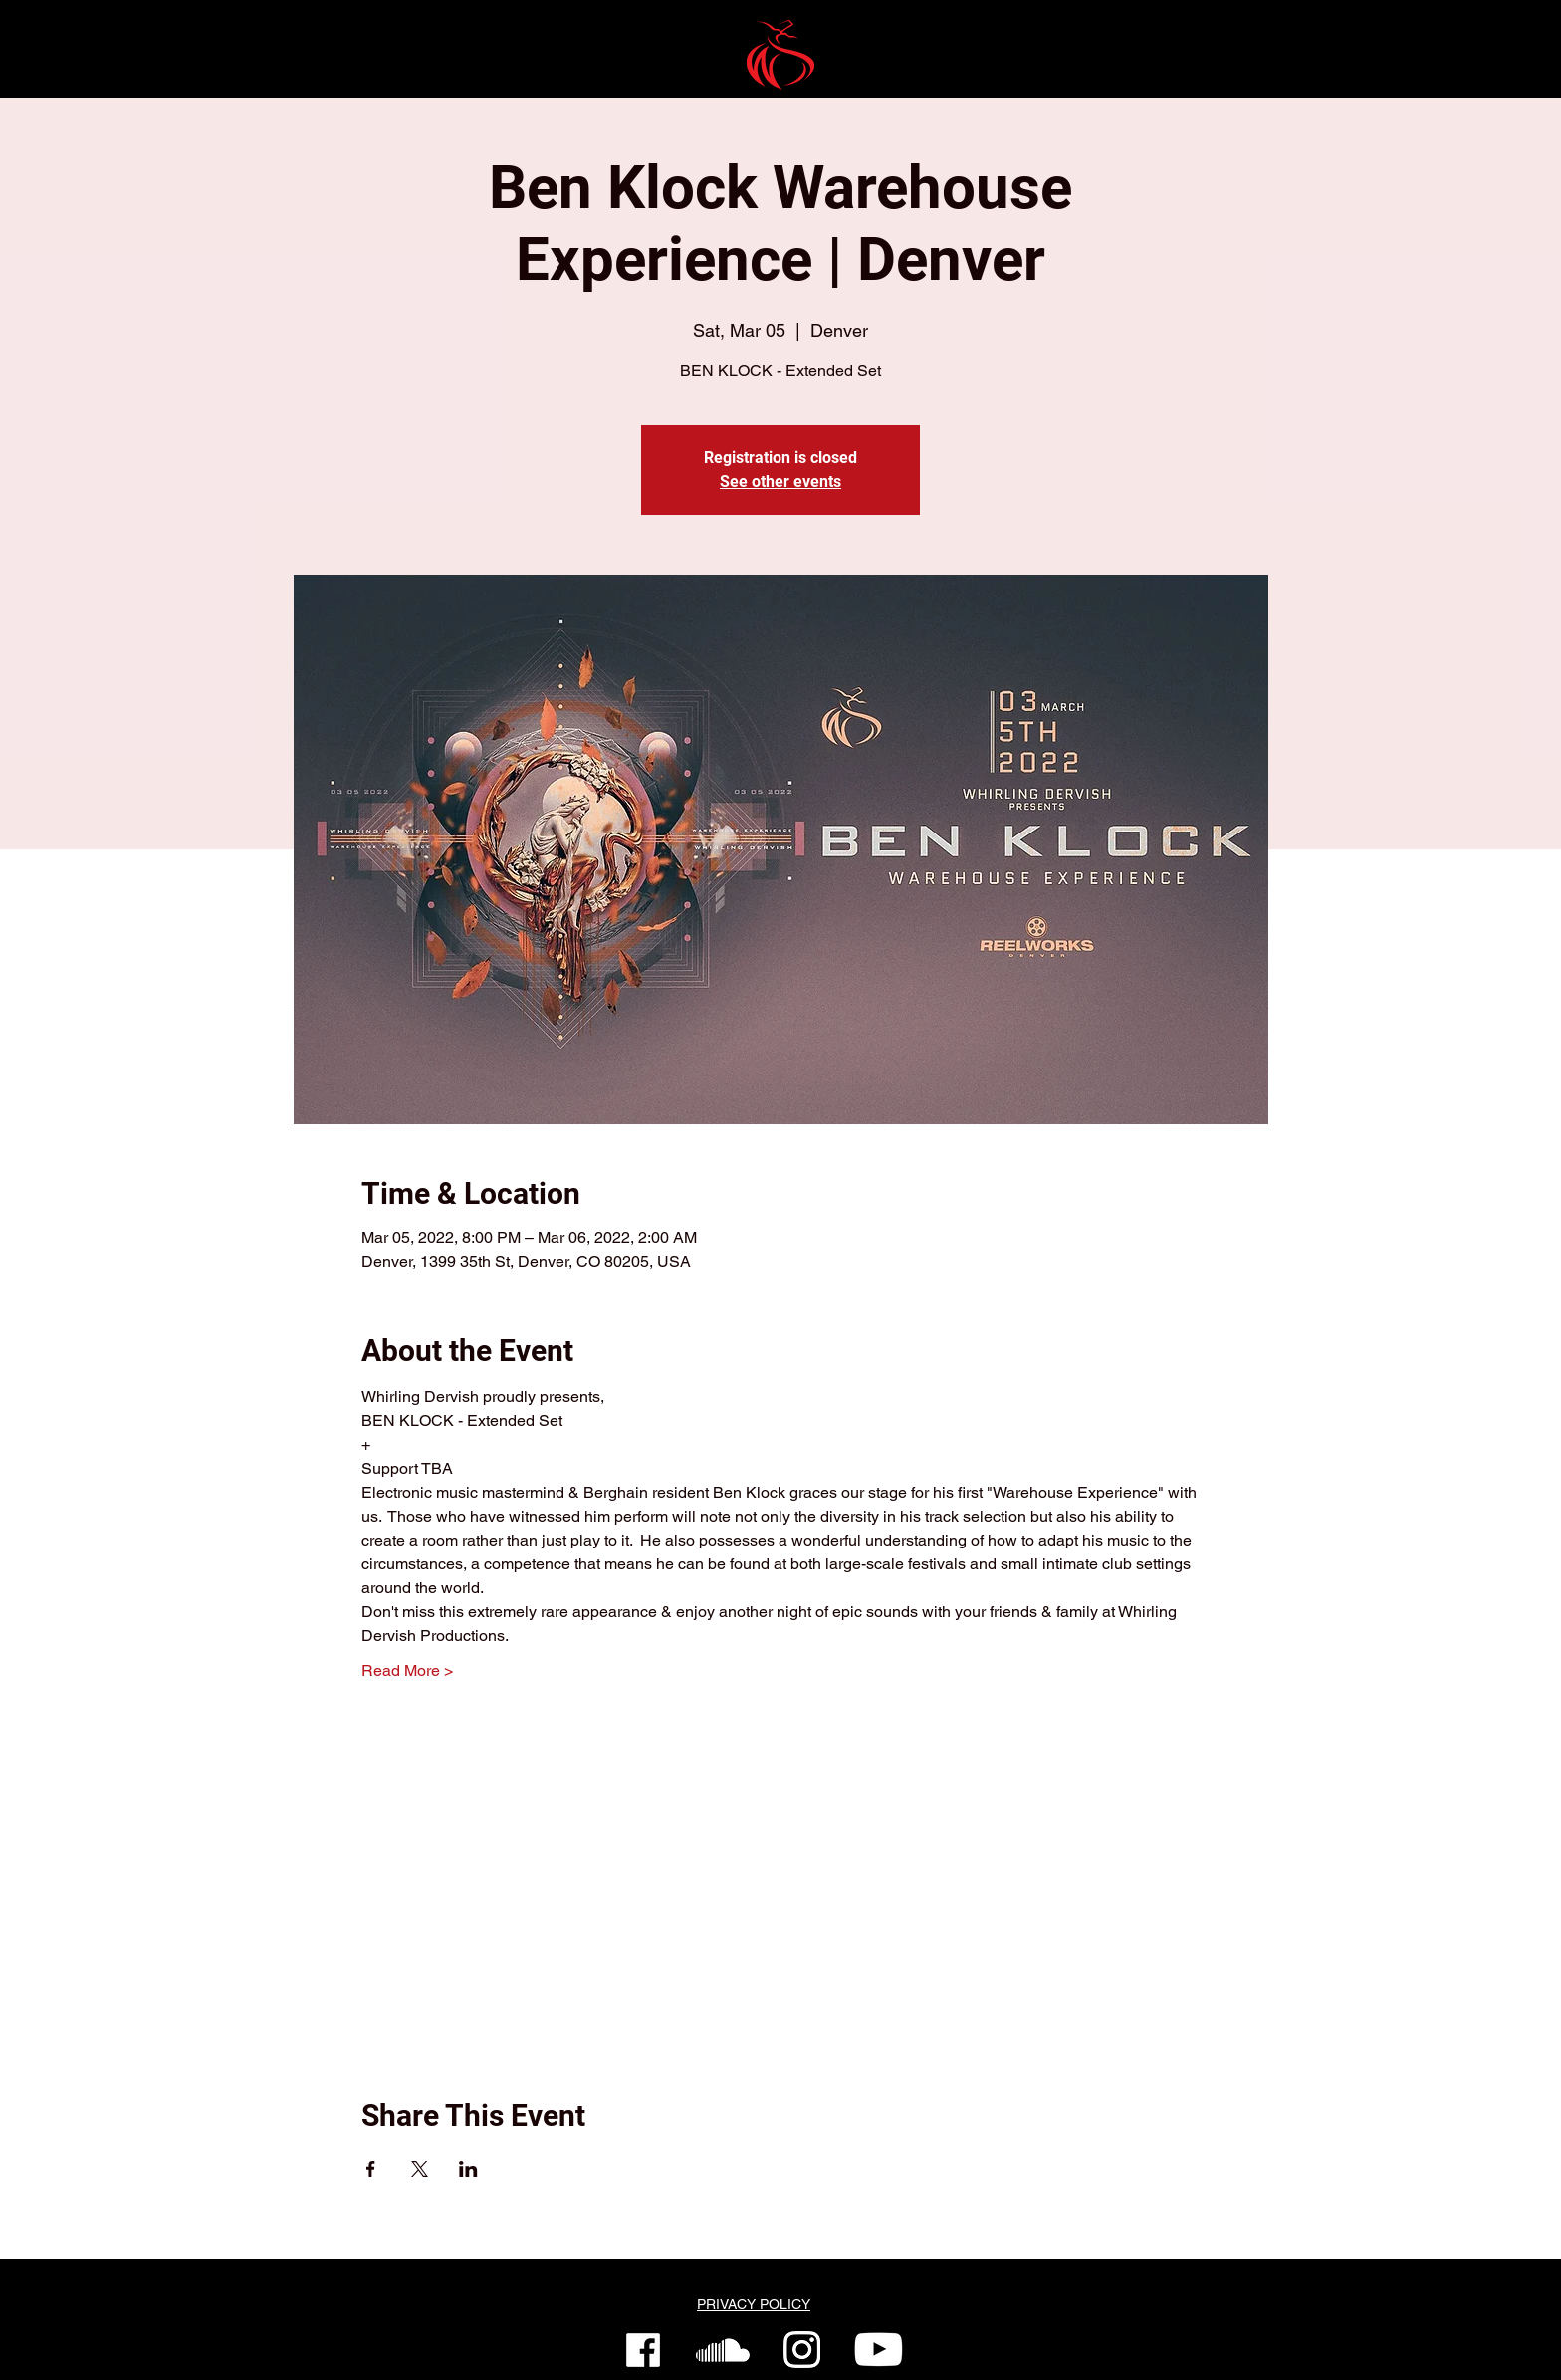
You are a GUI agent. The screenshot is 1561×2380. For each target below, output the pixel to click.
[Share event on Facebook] (370, 2169)
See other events (780, 481)
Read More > (407, 1670)
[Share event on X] (419, 2169)
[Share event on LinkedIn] (468, 2169)
